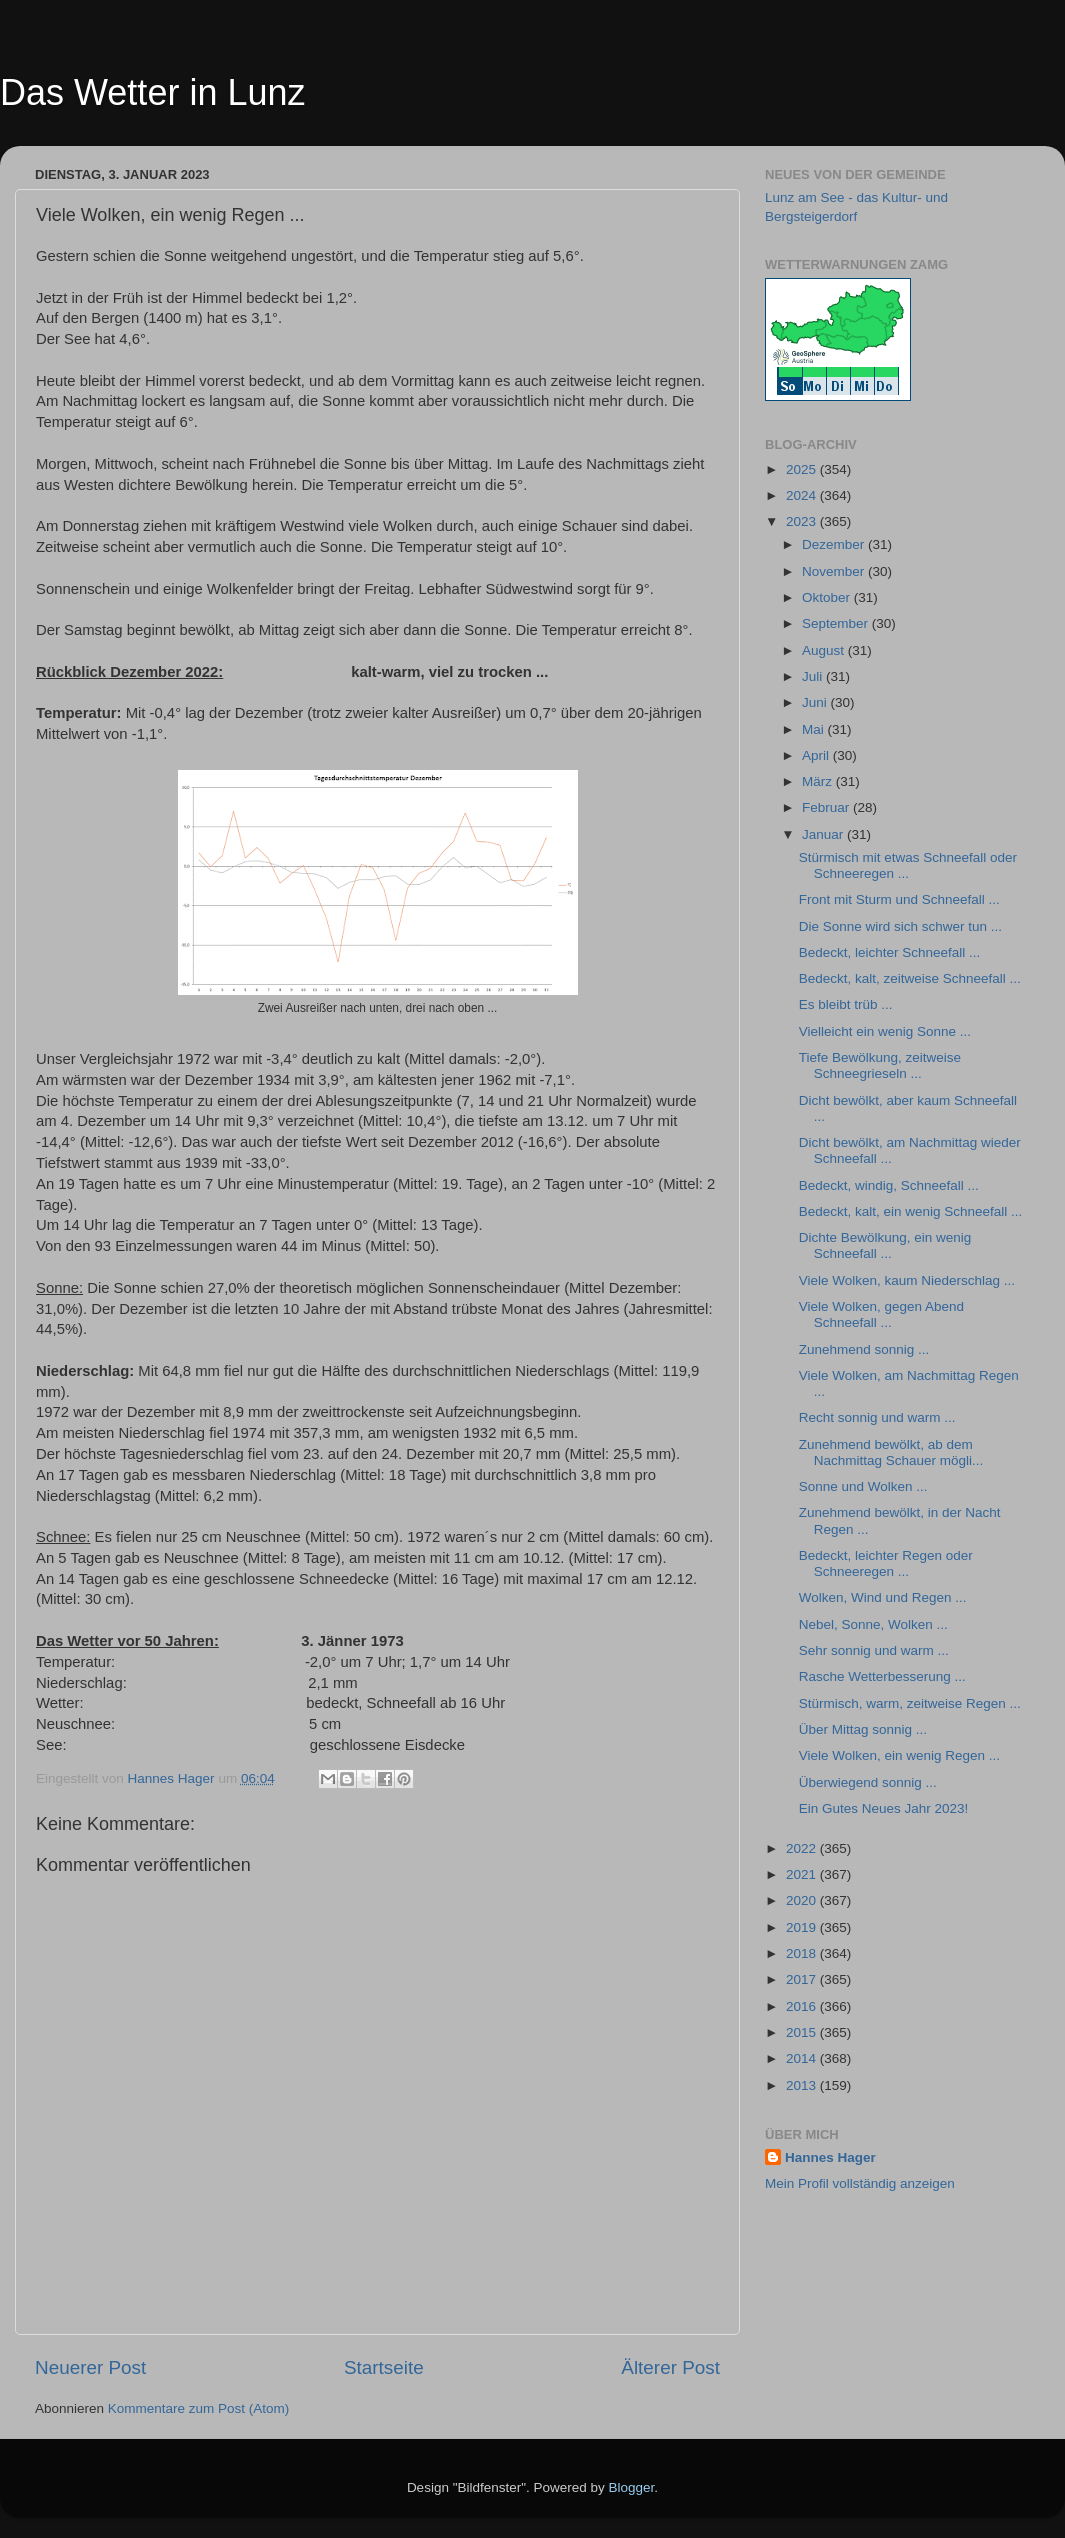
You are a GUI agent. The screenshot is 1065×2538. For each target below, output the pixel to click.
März (819, 781)
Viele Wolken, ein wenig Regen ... (899, 1755)
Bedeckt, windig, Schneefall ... (889, 1185)
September (837, 623)
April (817, 755)
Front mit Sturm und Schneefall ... (899, 899)
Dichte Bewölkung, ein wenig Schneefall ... (885, 1245)
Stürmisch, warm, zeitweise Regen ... (910, 1703)
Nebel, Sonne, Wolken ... (873, 1624)
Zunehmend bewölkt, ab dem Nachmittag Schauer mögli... (891, 1452)
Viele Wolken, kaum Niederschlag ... (907, 1280)
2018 (803, 1953)
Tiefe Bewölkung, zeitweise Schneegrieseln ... (880, 1065)
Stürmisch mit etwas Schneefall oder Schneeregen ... (908, 865)
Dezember (835, 544)
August (825, 650)
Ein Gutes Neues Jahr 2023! (884, 1808)
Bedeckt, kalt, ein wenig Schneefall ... (911, 1211)
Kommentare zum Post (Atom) (199, 2408)
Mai (815, 729)
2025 (803, 469)
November (835, 571)
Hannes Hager (830, 2157)
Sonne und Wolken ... (863, 1486)
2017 (803, 1979)
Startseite (384, 2367)
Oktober (828, 597)
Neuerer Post (90, 2367)
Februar (827, 807)
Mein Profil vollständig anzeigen (860, 2183)
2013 (803, 2085)
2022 (803, 1848)
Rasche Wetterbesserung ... (882, 1676)
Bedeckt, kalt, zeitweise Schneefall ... (910, 978)
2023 (803, 521)
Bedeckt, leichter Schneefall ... (890, 952)
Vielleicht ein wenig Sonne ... (885, 1031)
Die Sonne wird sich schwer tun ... (900, 926)
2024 (803, 495)
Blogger (632, 2487)
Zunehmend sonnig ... (864, 1349)
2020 (803, 1900)
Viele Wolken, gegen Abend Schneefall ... (881, 1314)
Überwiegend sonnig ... (868, 1782)
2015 (803, 2032)
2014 (803, 2058)
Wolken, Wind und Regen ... (883, 1597)
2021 (803, 1874)
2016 (803, 2006)
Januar (824, 834)
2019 (803, 1927)
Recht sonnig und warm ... (877, 1417)
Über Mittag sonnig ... (863, 1729)
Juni (816, 702)
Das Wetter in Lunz (152, 92)
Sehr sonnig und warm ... (874, 1650)
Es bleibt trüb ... (846, 1004)
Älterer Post (670, 2367)
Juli (814, 676)
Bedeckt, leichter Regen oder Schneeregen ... (886, 1563)
